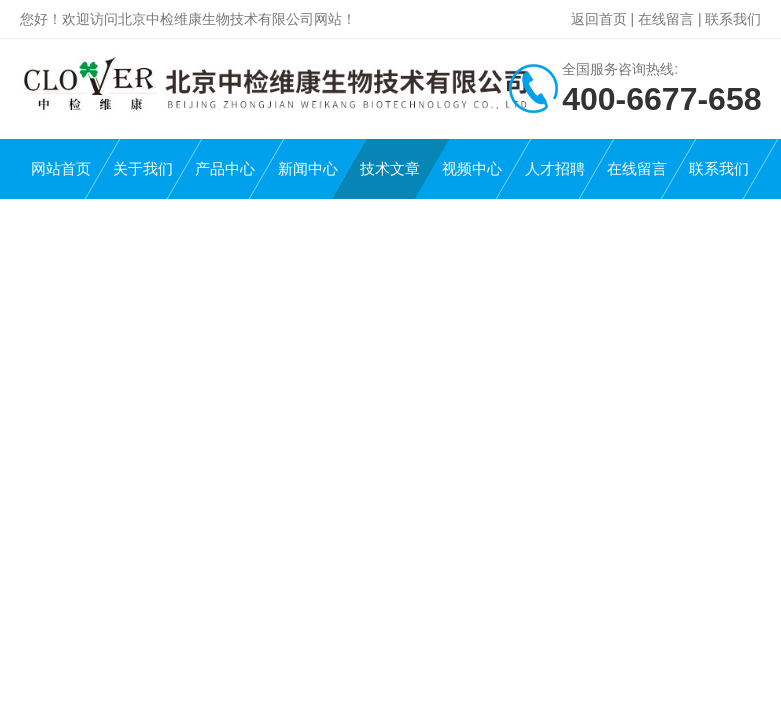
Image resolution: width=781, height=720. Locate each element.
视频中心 (472, 168)
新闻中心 (308, 168)
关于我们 (143, 168)
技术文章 (390, 168)
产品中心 (225, 168)
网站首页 (61, 168)
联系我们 (733, 19)
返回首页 (599, 19)
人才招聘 (555, 168)
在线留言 (666, 19)
